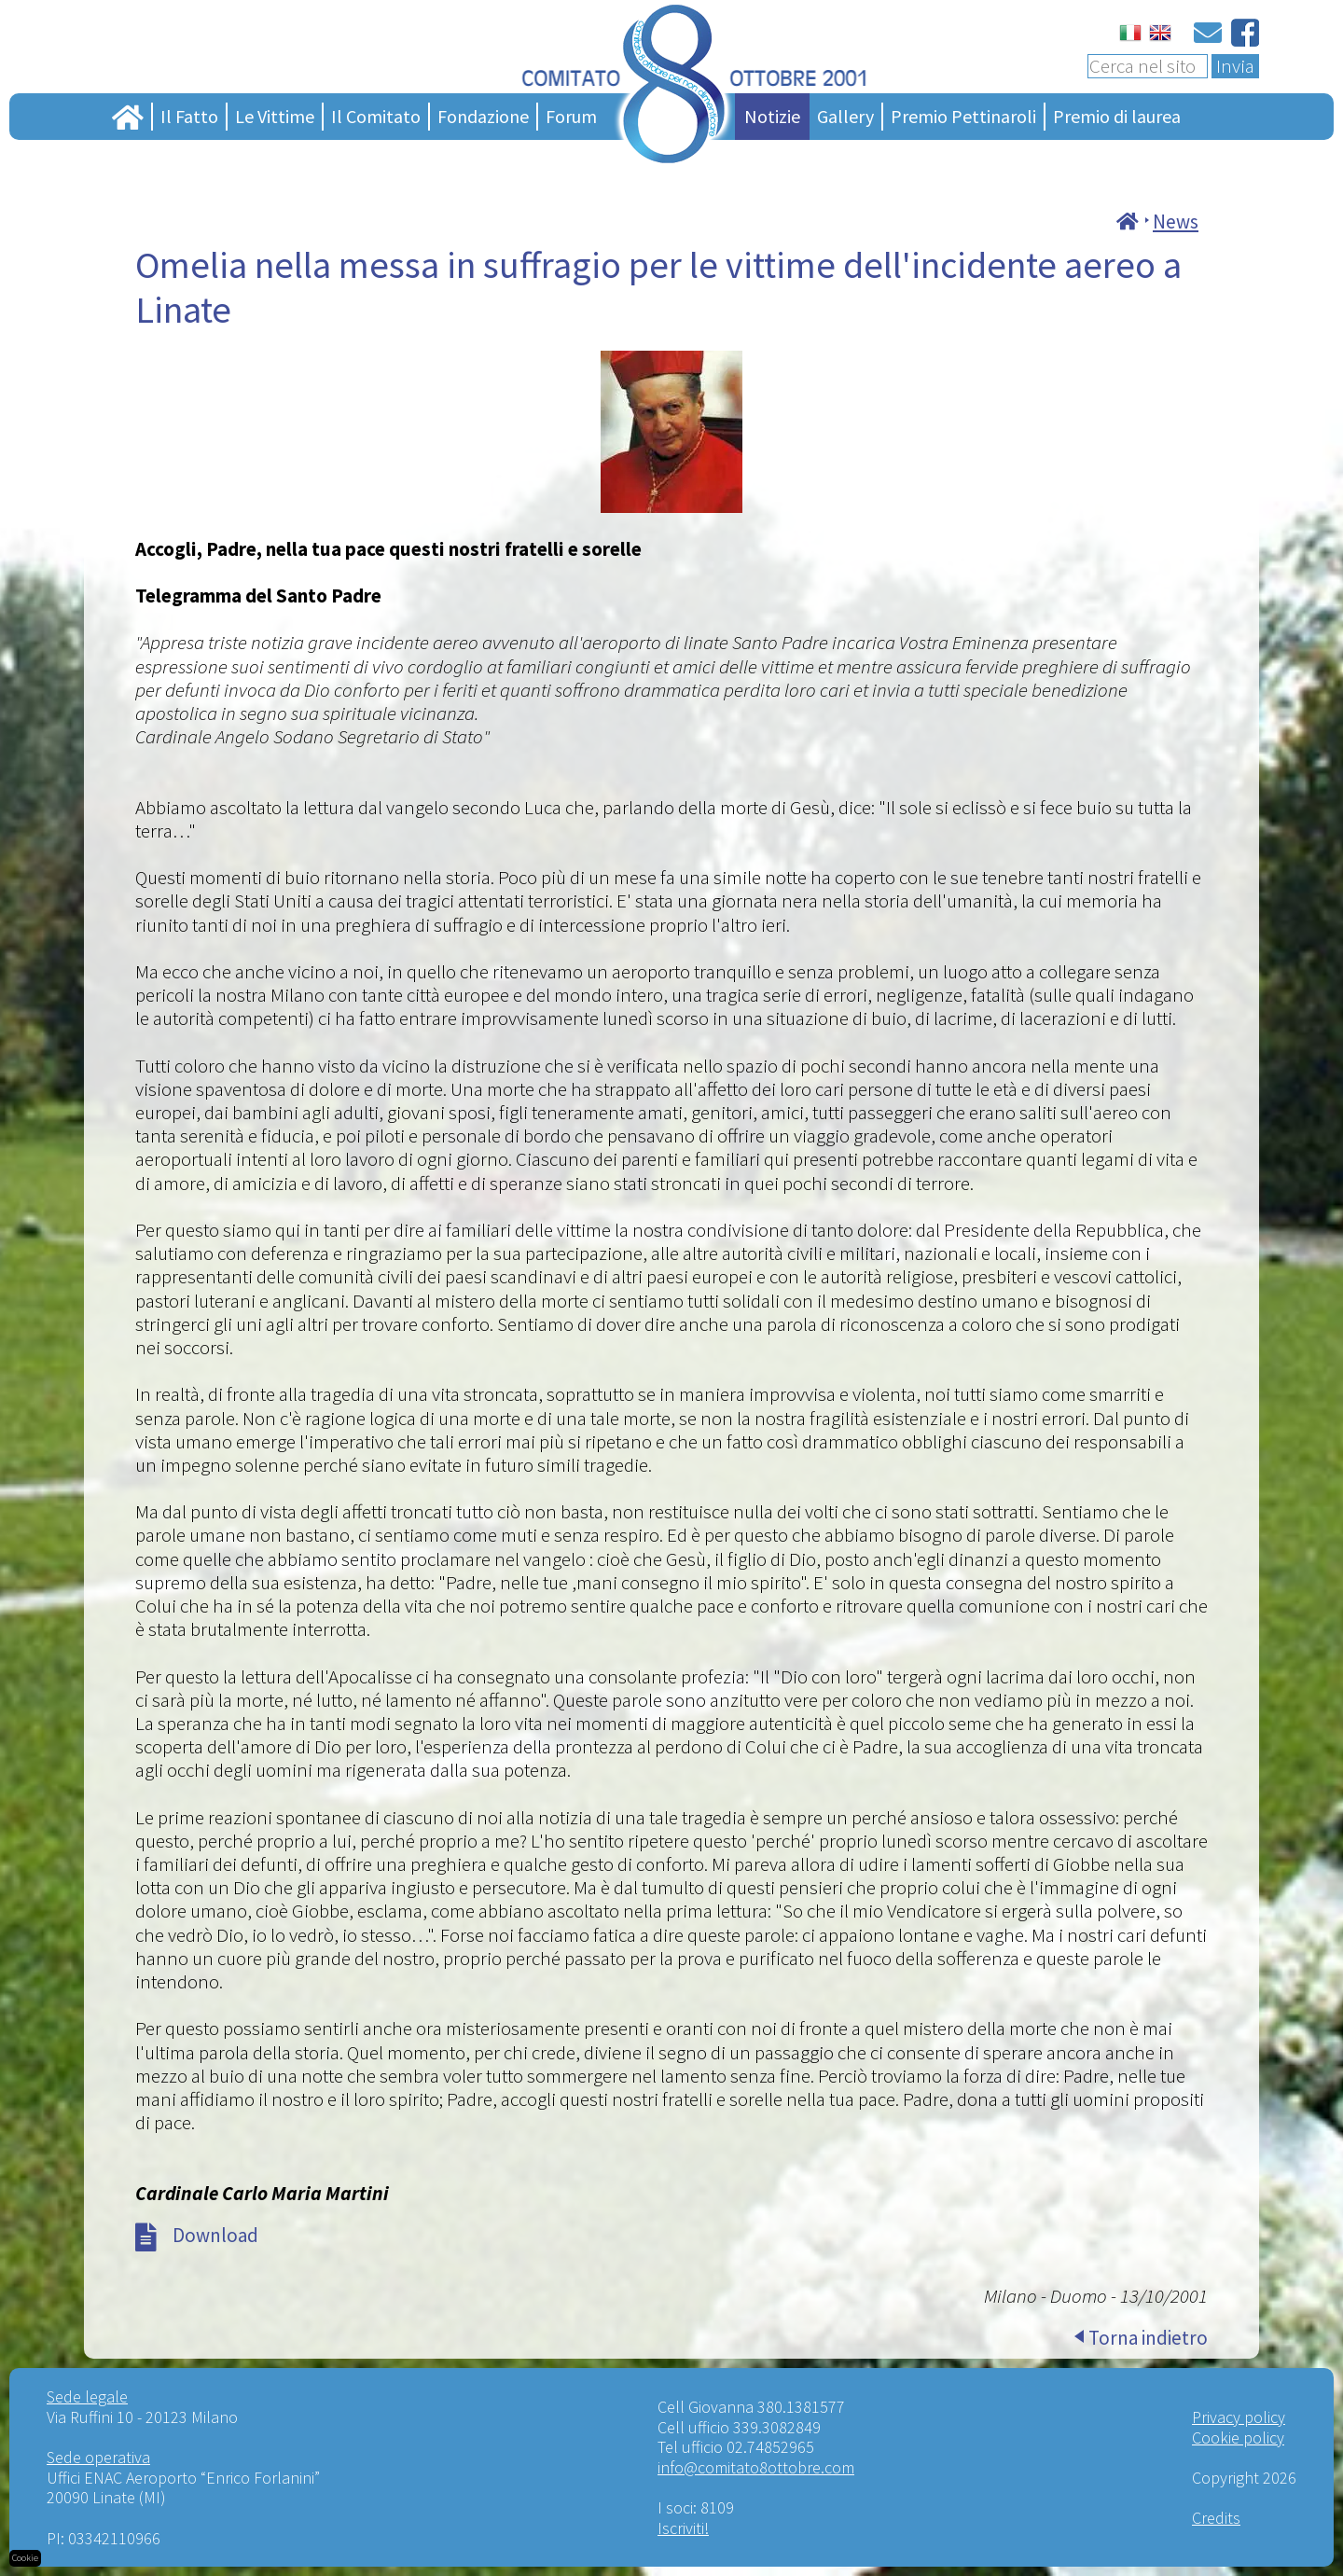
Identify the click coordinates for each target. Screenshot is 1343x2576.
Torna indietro (1148, 2337)
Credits (1216, 2517)
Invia (1235, 66)
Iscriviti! (683, 2528)
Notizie (772, 116)
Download (215, 2235)
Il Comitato (376, 116)
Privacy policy (1238, 2417)
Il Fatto (189, 116)
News (1175, 221)
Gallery (845, 116)
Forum (571, 116)
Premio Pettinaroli (963, 116)
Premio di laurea (1117, 116)
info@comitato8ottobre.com (756, 2467)
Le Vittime (274, 116)
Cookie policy (1238, 2437)
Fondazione (483, 116)
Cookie (25, 2558)
